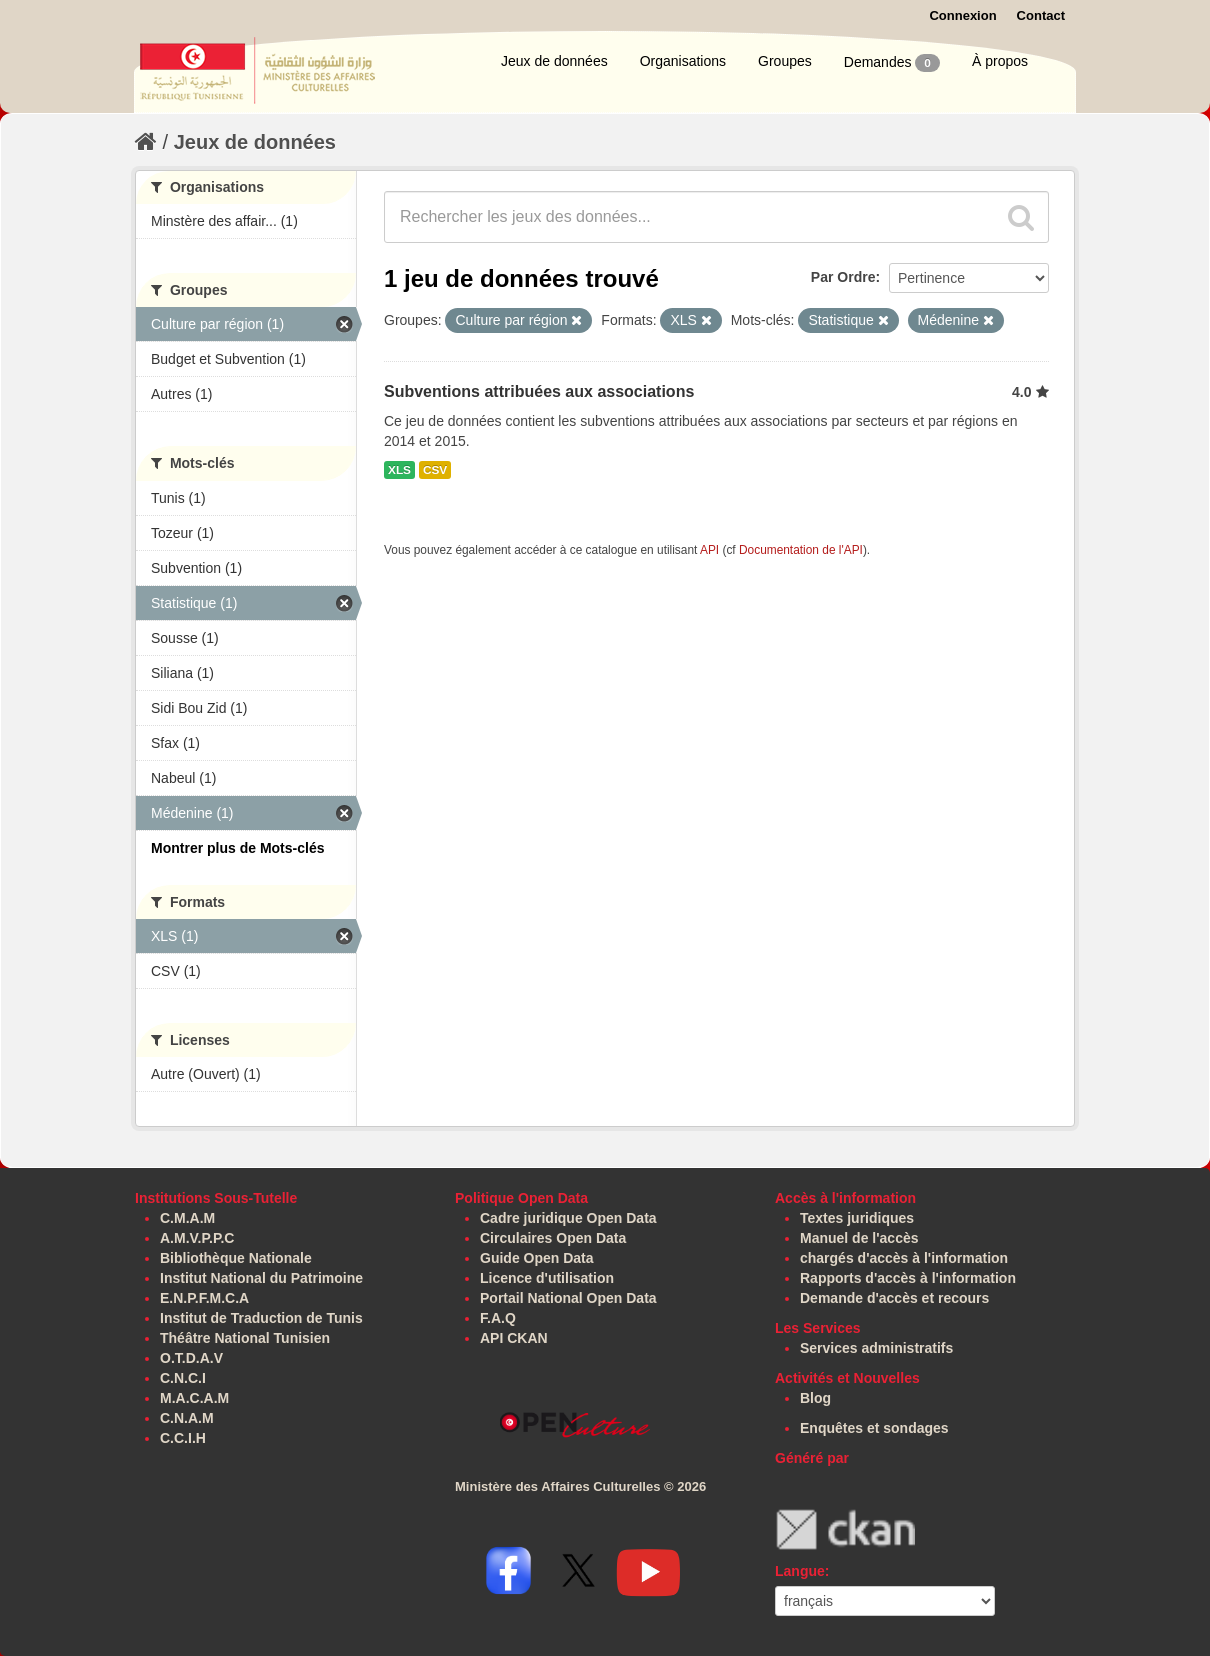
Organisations (683, 61)
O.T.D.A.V (191, 1358)
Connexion (962, 15)
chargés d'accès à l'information (904, 1258)
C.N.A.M (187, 1418)
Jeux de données (554, 61)
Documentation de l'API (801, 550)
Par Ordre (843, 277)
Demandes (892, 63)
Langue (800, 1571)
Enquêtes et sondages (874, 1428)
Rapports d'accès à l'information (908, 1278)
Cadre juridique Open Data (568, 1218)
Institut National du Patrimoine (261, 1278)
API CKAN (514, 1338)
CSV (435, 470)
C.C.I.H (183, 1438)
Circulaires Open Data (553, 1238)
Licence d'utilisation (547, 1278)
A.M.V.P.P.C (197, 1238)
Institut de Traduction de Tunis (261, 1318)
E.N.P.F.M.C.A (204, 1298)
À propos (1000, 61)
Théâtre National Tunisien (245, 1338)
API (709, 550)
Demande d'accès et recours (894, 1298)
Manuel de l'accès (859, 1238)
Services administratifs (876, 1348)
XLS (399, 470)
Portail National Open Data (568, 1298)
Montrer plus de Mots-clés (237, 848)
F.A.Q (498, 1318)
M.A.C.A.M (194, 1398)
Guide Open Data (537, 1258)
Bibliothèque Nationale (236, 1258)
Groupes (785, 61)
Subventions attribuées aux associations (539, 391)
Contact (1041, 15)
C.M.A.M (187, 1218)
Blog (815, 1398)
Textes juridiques (857, 1218)
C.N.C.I (183, 1378)
